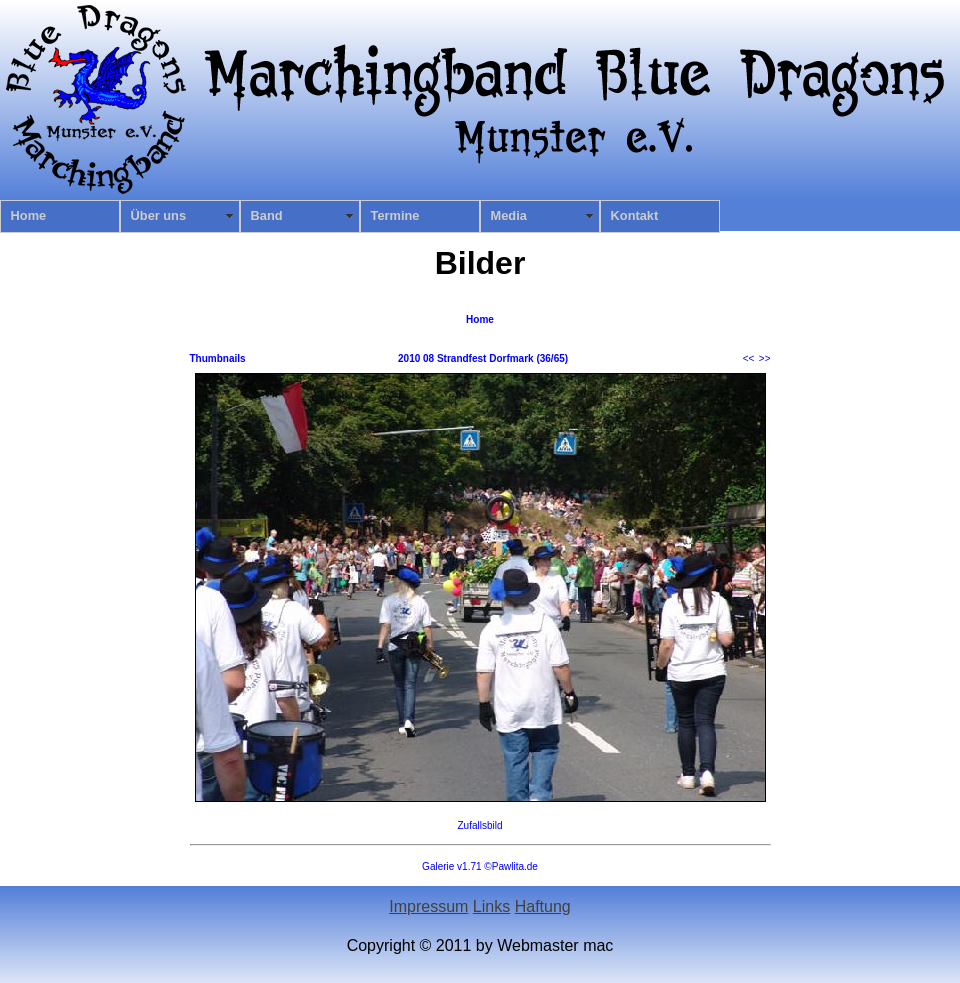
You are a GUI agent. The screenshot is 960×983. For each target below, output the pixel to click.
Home (29, 215)
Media (509, 215)
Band (267, 215)
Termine (395, 215)
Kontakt (635, 215)
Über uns (158, 215)
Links (491, 906)
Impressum (428, 906)
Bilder (480, 263)
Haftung (543, 906)
